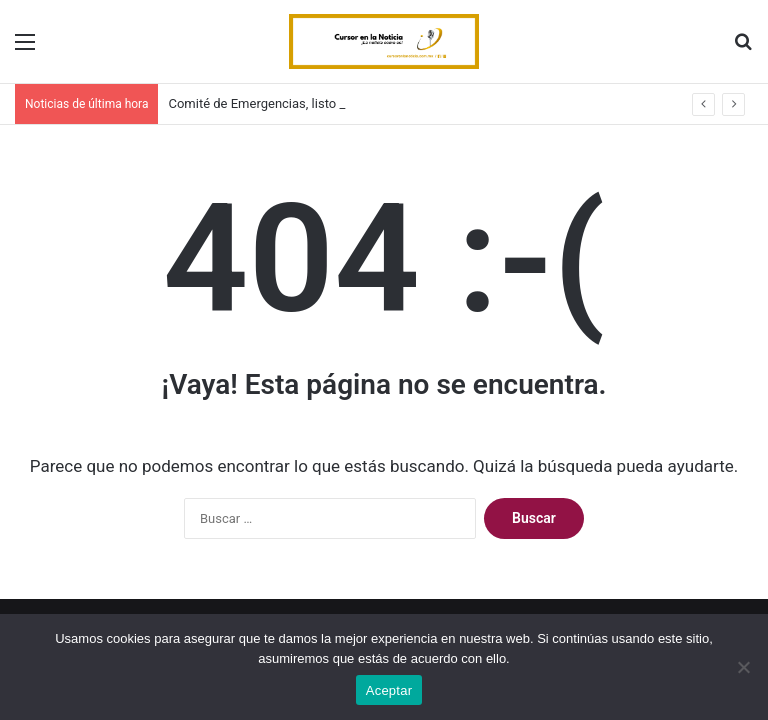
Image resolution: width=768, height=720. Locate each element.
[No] (743, 667)
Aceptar (389, 690)
